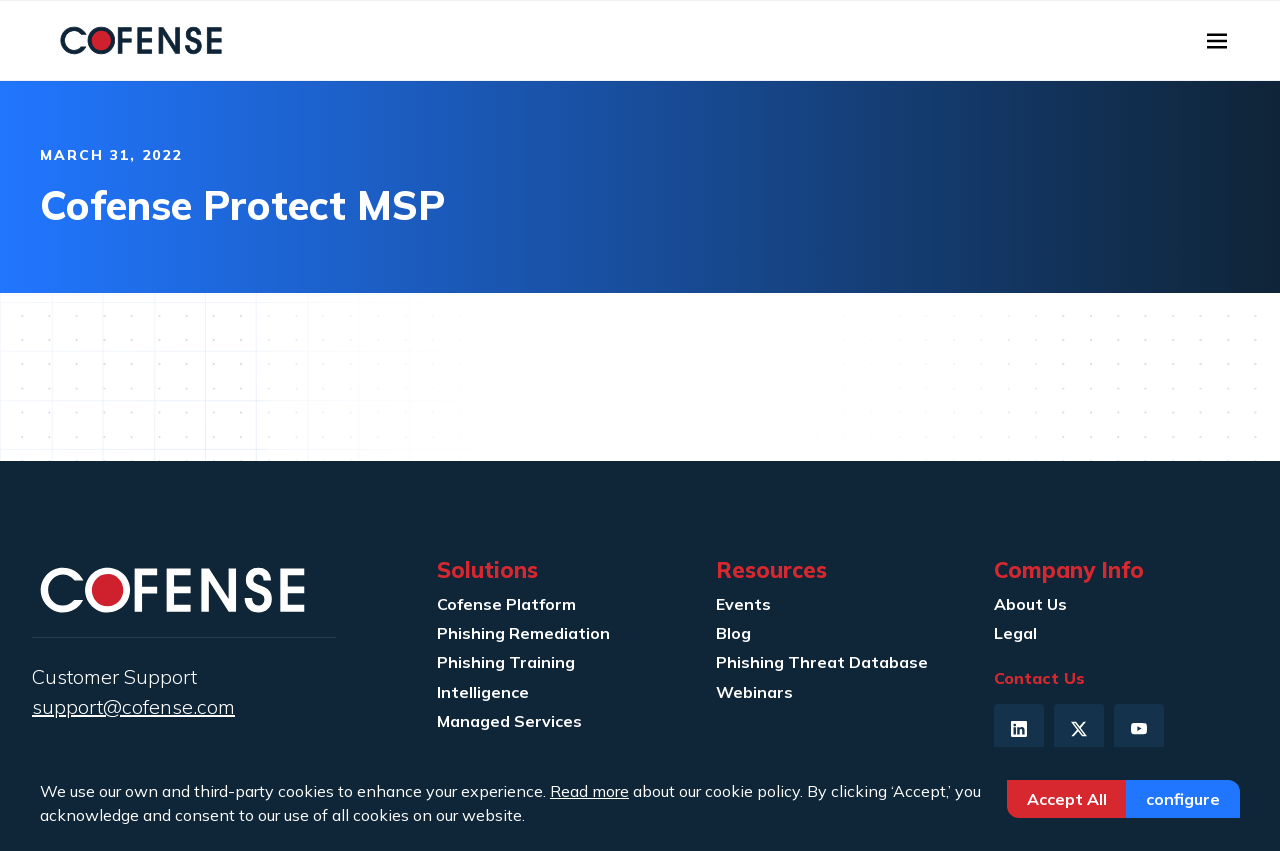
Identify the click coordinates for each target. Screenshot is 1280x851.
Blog (733, 633)
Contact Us (1039, 678)
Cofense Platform (506, 604)
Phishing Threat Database (822, 662)
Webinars (754, 692)
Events (743, 604)
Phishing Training (506, 662)
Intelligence (483, 692)
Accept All (1067, 799)
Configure (1183, 799)
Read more (589, 791)
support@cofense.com (133, 706)
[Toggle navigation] (1217, 41)
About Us (1030, 604)
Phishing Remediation (523, 633)
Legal (1015, 633)
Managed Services (509, 721)
